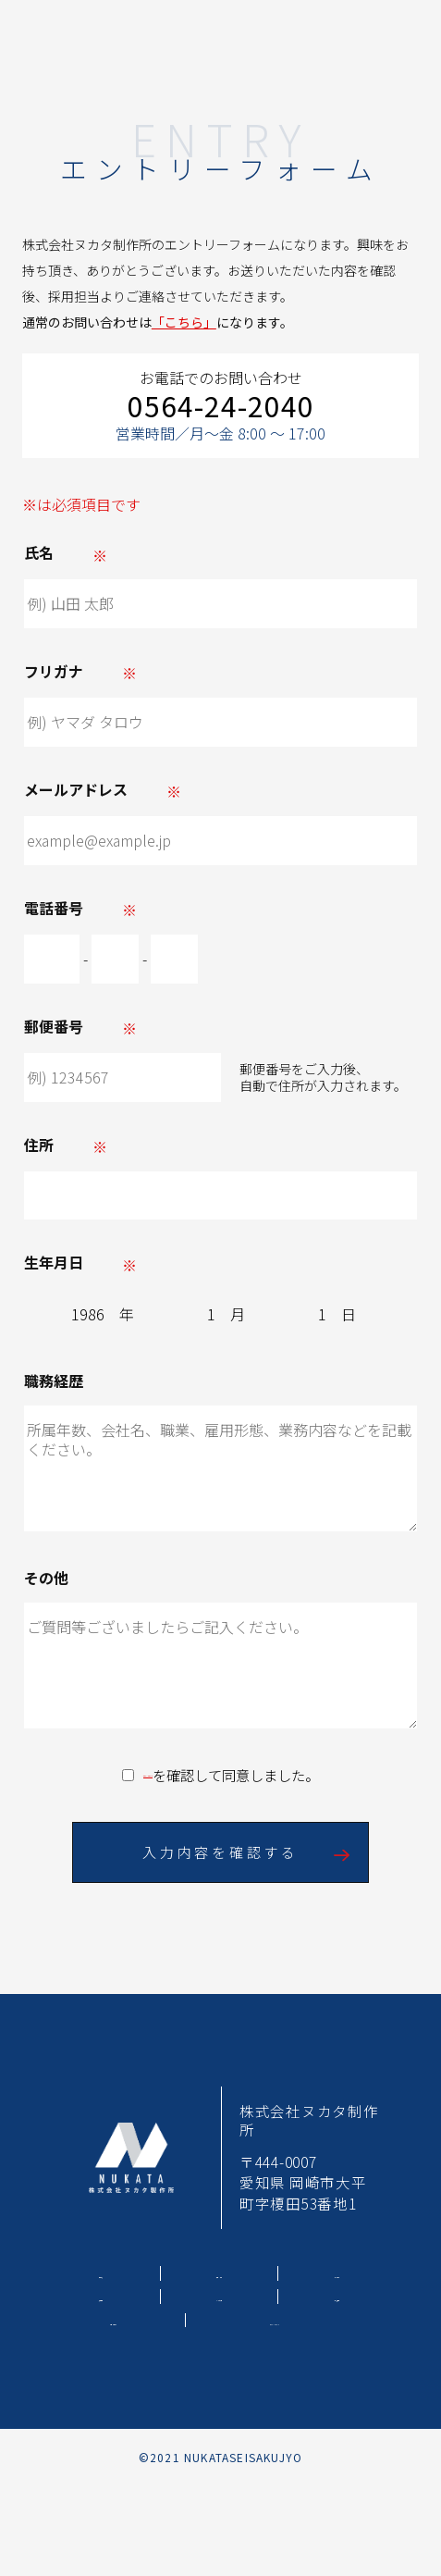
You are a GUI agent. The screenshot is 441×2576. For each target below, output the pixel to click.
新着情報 (336, 2296)
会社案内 (336, 2273)
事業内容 (101, 2273)
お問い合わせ (114, 2320)
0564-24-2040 (221, 406)
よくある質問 (219, 2296)
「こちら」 (184, 322)
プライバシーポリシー (148, 1775)
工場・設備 (219, 2273)
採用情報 (101, 2296)
